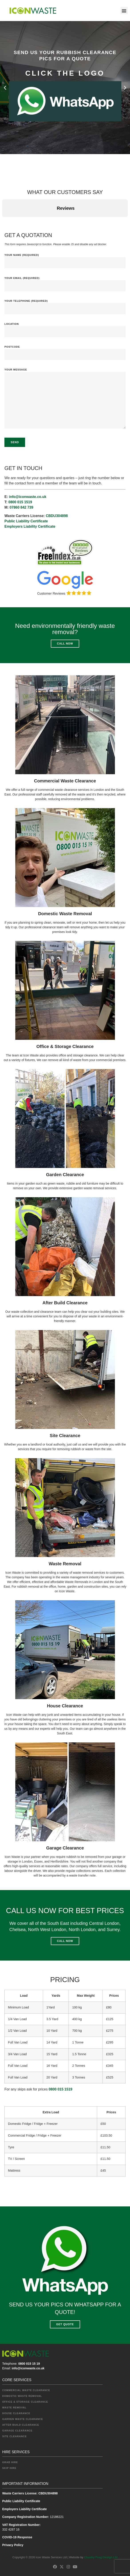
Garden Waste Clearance (22, 2419)
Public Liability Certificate (26, 521)
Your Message (65, 401)
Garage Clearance (65, 1847)
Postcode (65, 351)
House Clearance (65, 1705)
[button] (124, 10)
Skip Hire (9, 2468)
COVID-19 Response (17, 2537)
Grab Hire (10, 2462)
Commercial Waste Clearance (65, 780)
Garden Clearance (65, 1174)
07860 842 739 (21, 507)
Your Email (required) (65, 282)
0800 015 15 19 (29, 2363)
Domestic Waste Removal (65, 913)
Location (65, 328)
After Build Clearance (64, 1302)
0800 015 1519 (20, 502)
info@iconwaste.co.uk (27, 497)
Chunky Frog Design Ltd (101, 2557)
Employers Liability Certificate (29, 526)
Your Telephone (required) (65, 305)
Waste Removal (65, 1563)
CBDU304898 (57, 516)
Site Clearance (65, 1435)
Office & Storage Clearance (65, 1046)
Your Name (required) (65, 259)
